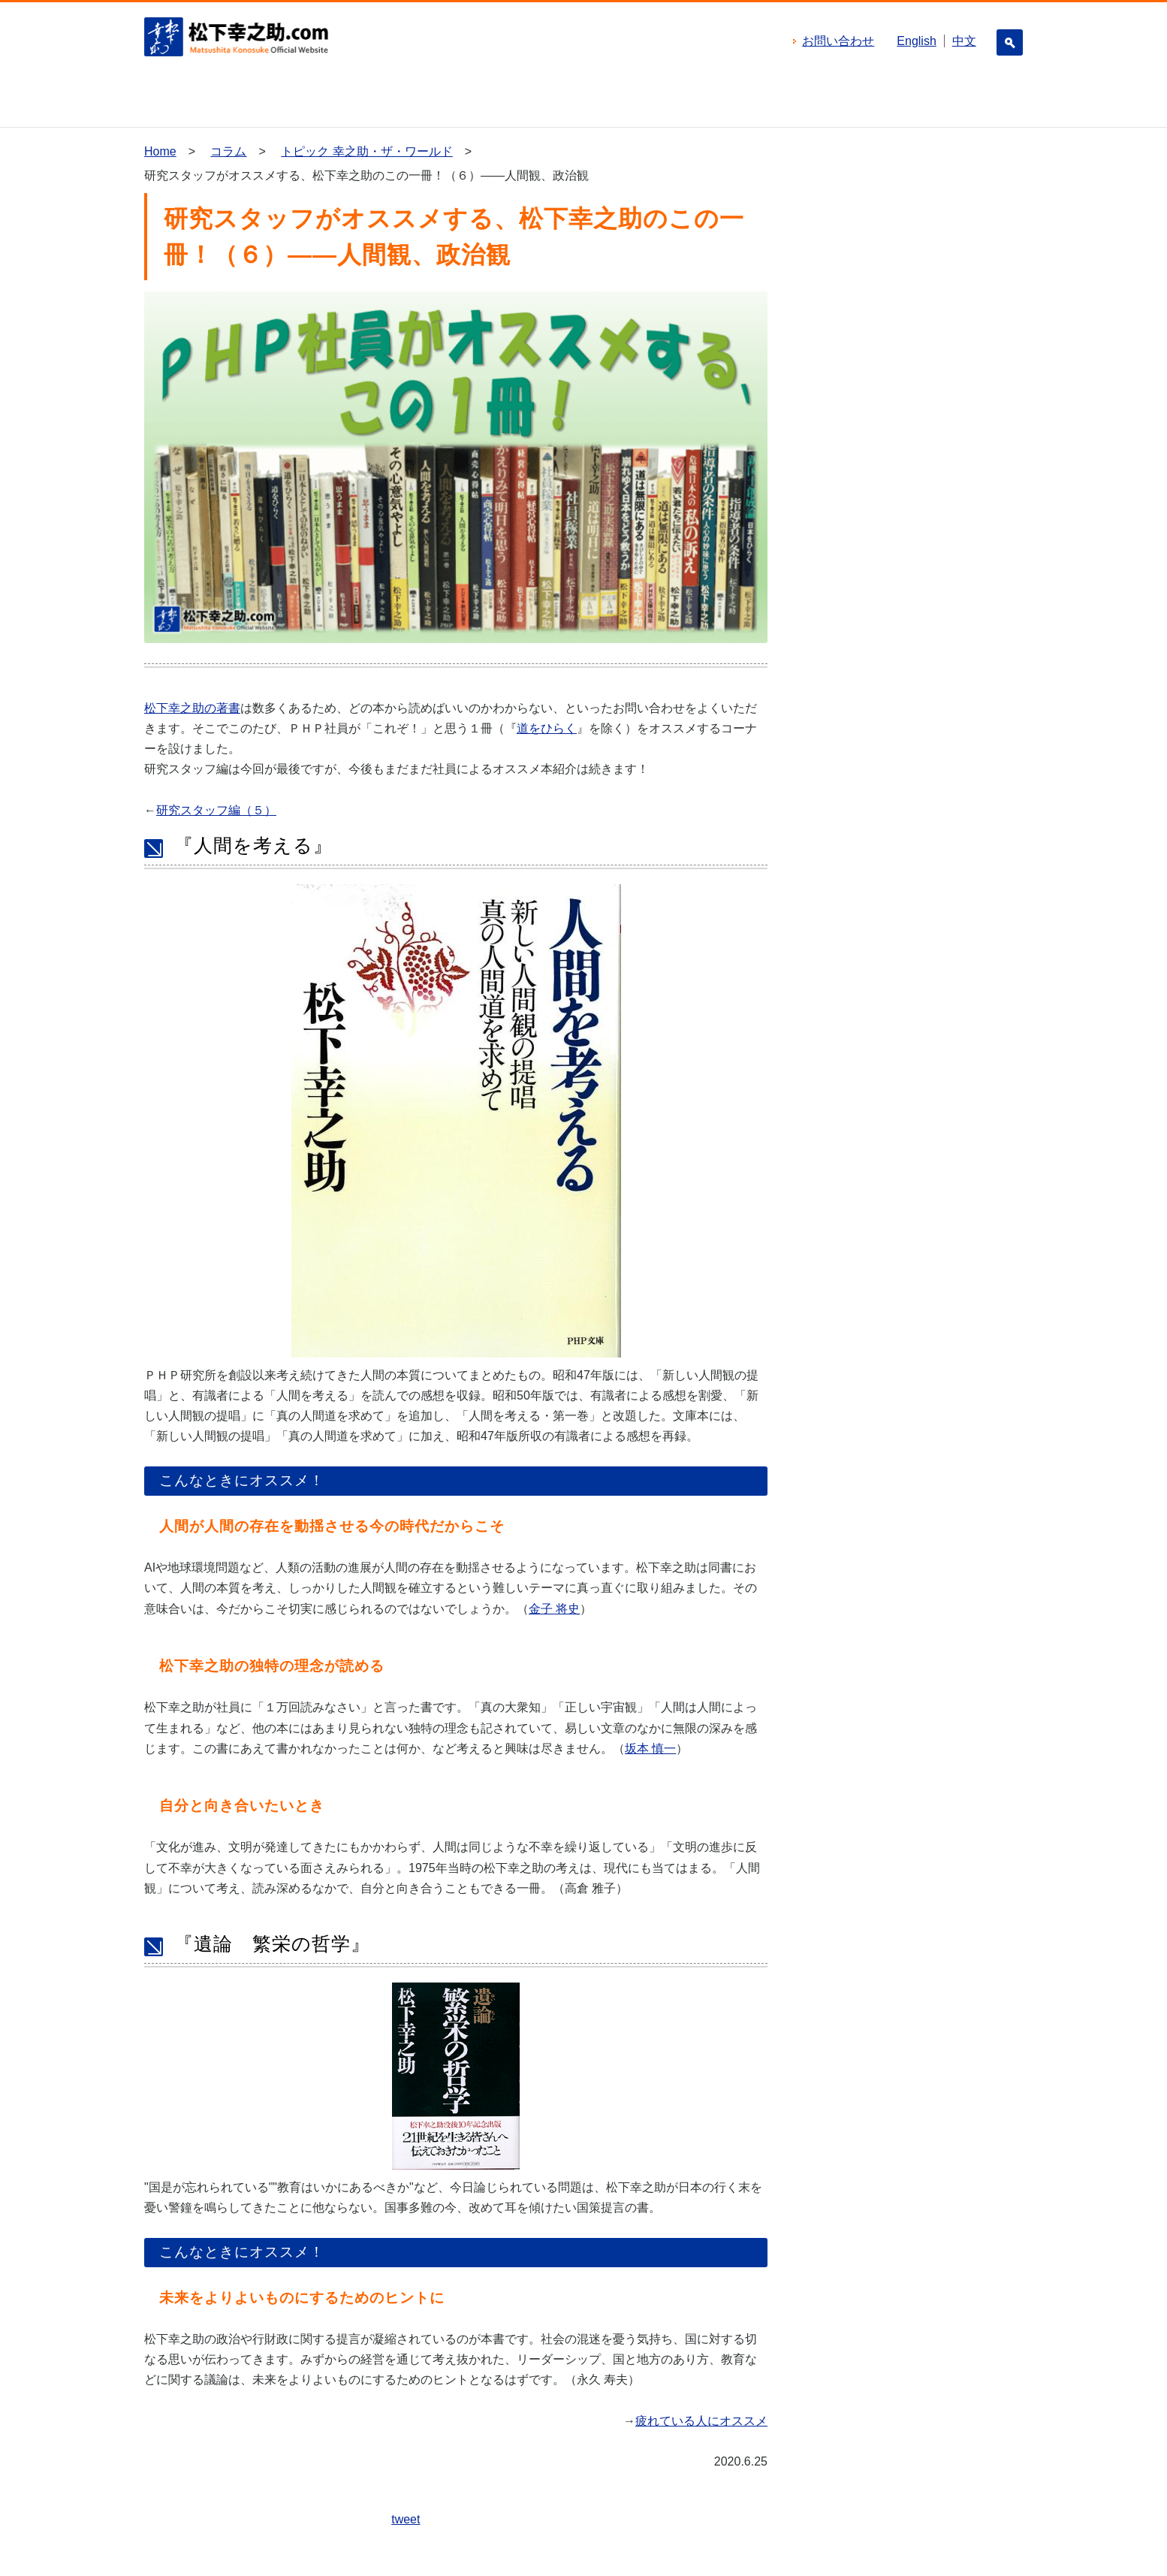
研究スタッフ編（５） (216, 810)
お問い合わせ (838, 41)
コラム (228, 151)
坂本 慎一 (650, 1748)
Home (160, 151)
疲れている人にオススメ (701, 2420)
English (916, 41)
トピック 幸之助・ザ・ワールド (366, 151)
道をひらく (547, 728)
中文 (964, 41)
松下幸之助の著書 (192, 708)
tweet (405, 2519)
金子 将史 (554, 1608)
